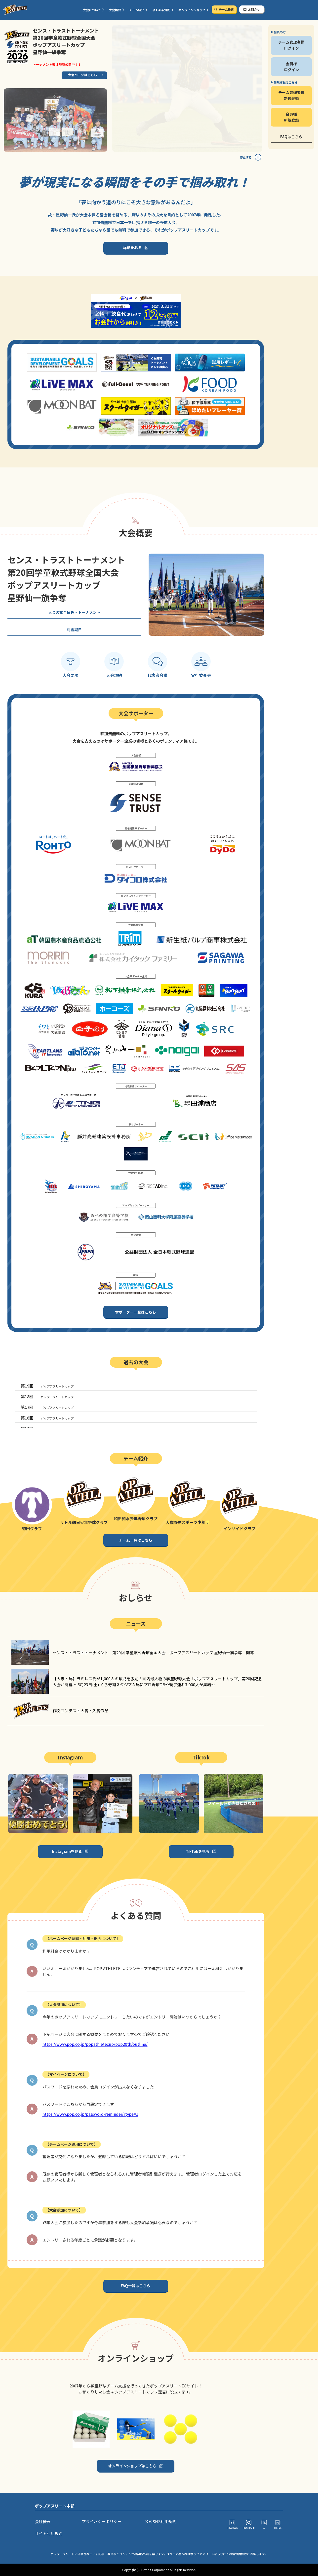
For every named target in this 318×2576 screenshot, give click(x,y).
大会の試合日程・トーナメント (74, 612)
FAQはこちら (291, 136)
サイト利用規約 (49, 2533)
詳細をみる (132, 247)
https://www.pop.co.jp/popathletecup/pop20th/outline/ (95, 2044)
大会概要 (115, 10)
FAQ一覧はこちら (135, 2285)
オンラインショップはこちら (132, 2465)
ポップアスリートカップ (47, 1386)
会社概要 (43, 2521)
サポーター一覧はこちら (135, 1312)
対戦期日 (74, 629)
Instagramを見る (67, 1851)
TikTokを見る (197, 1851)
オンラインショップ (191, 10)
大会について (92, 10)
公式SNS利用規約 (160, 2521)
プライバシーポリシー (101, 2521)
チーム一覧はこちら (135, 1540)
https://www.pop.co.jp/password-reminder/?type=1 (90, 2114)
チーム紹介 (136, 10)
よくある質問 (161, 10)
